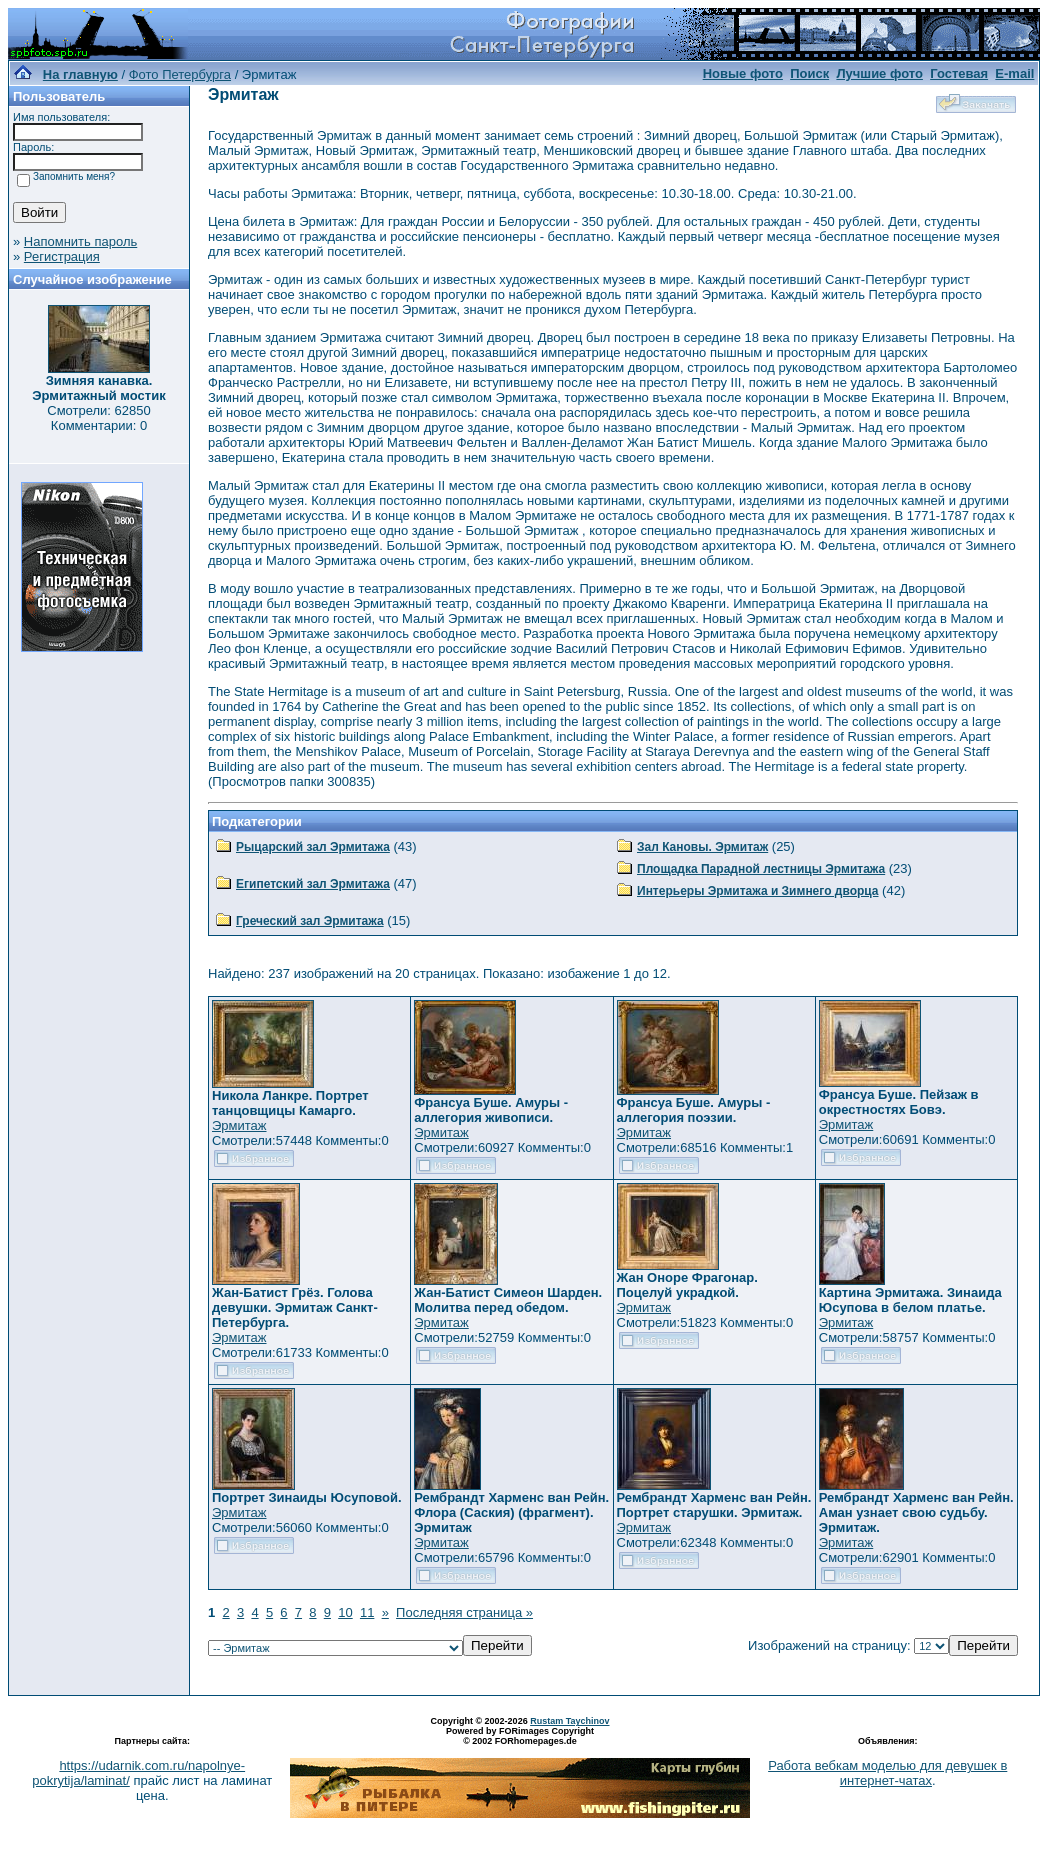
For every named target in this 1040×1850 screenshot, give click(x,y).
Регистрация (62, 256)
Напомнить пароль (80, 241)
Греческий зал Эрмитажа (310, 921)
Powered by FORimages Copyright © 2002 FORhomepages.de (520, 1736)
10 (345, 1612)
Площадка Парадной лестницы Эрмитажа (761, 869)
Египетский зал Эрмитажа (313, 884)
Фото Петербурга (180, 74)
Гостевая (959, 73)
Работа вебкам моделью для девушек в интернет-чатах (887, 1773)
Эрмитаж (239, 1125)
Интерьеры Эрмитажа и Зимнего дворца (758, 891)
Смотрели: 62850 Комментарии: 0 (98, 418)
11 (367, 1612)
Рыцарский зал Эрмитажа (313, 847)
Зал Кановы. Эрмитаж (702, 847)
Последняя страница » (464, 1612)
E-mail (1014, 73)
